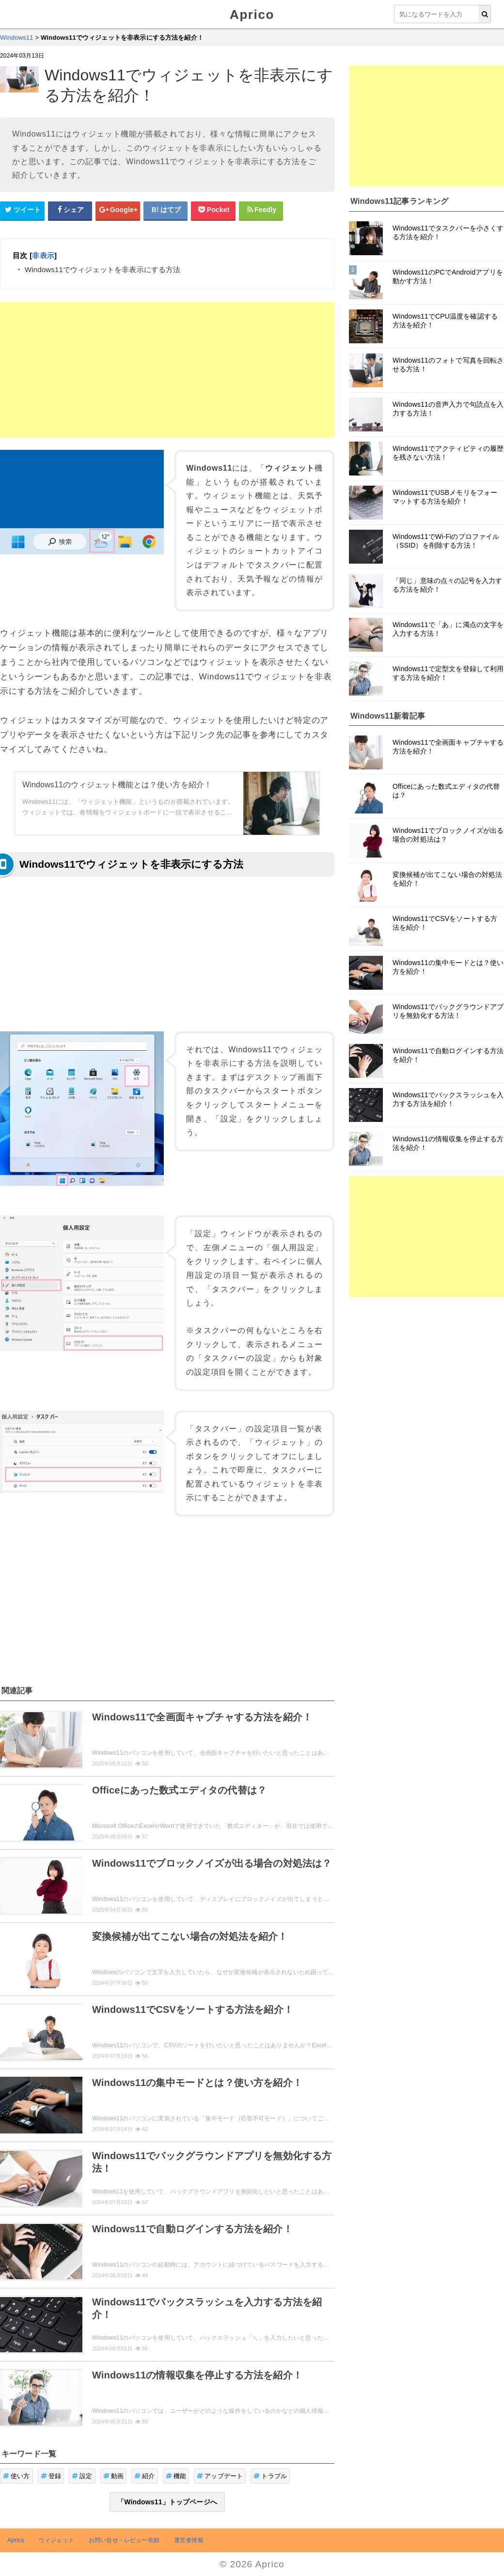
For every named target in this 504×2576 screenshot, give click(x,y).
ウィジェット (56, 2540)
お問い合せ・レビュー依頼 (124, 2540)
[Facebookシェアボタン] (70, 210)
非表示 (43, 255)
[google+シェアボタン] (117, 210)
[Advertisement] (167, 370)
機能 (176, 2476)
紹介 (144, 2476)
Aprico (252, 14)
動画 (113, 2476)
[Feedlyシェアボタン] (261, 210)
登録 (51, 2476)
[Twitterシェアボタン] (22, 210)
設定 (82, 2476)
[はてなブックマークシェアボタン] (165, 210)
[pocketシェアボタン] (213, 210)
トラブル (270, 2476)
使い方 (16, 2476)
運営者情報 (189, 2540)
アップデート (220, 2476)
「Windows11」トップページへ (167, 2502)
